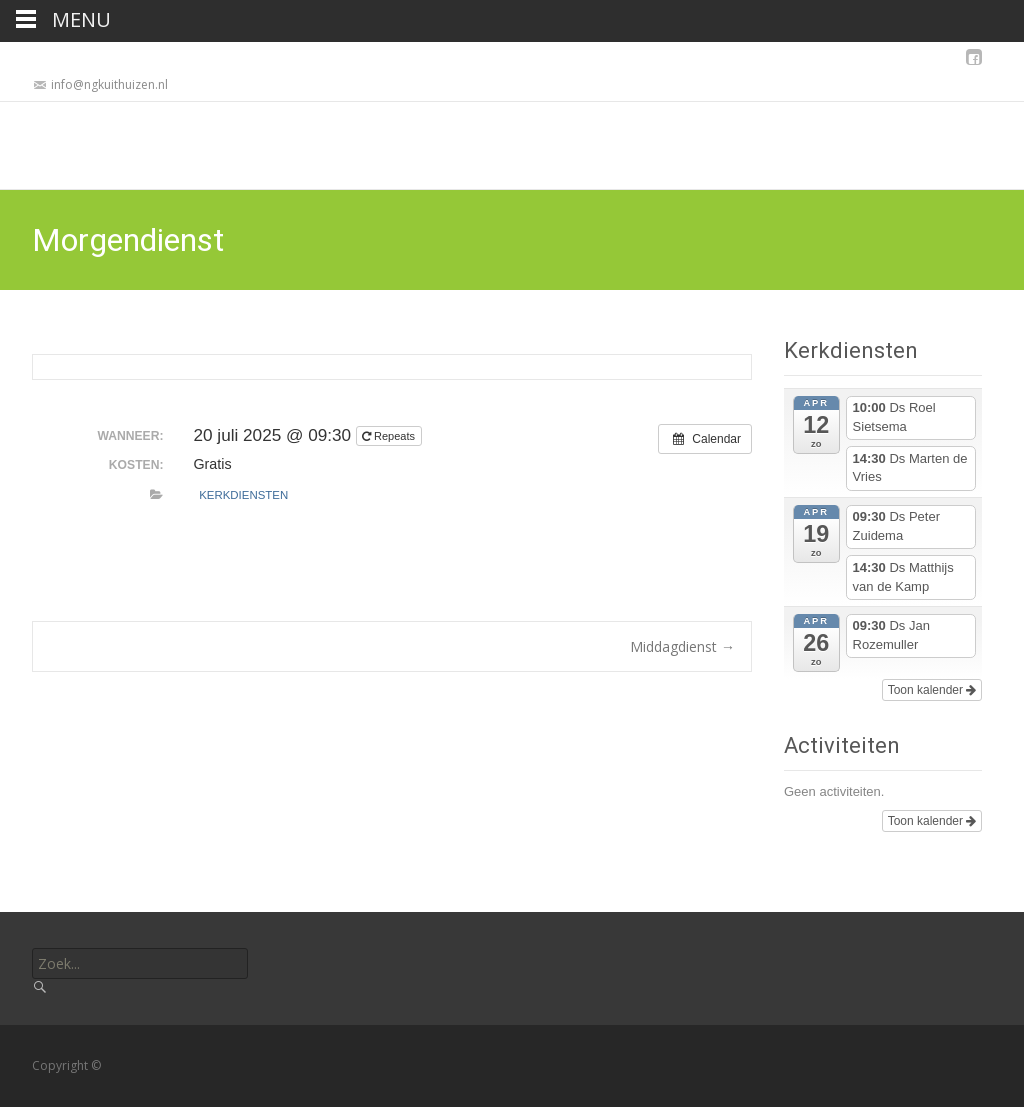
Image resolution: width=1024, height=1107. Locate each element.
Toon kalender (932, 690)
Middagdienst (682, 646)
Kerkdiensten (243, 495)
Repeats (390, 436)
